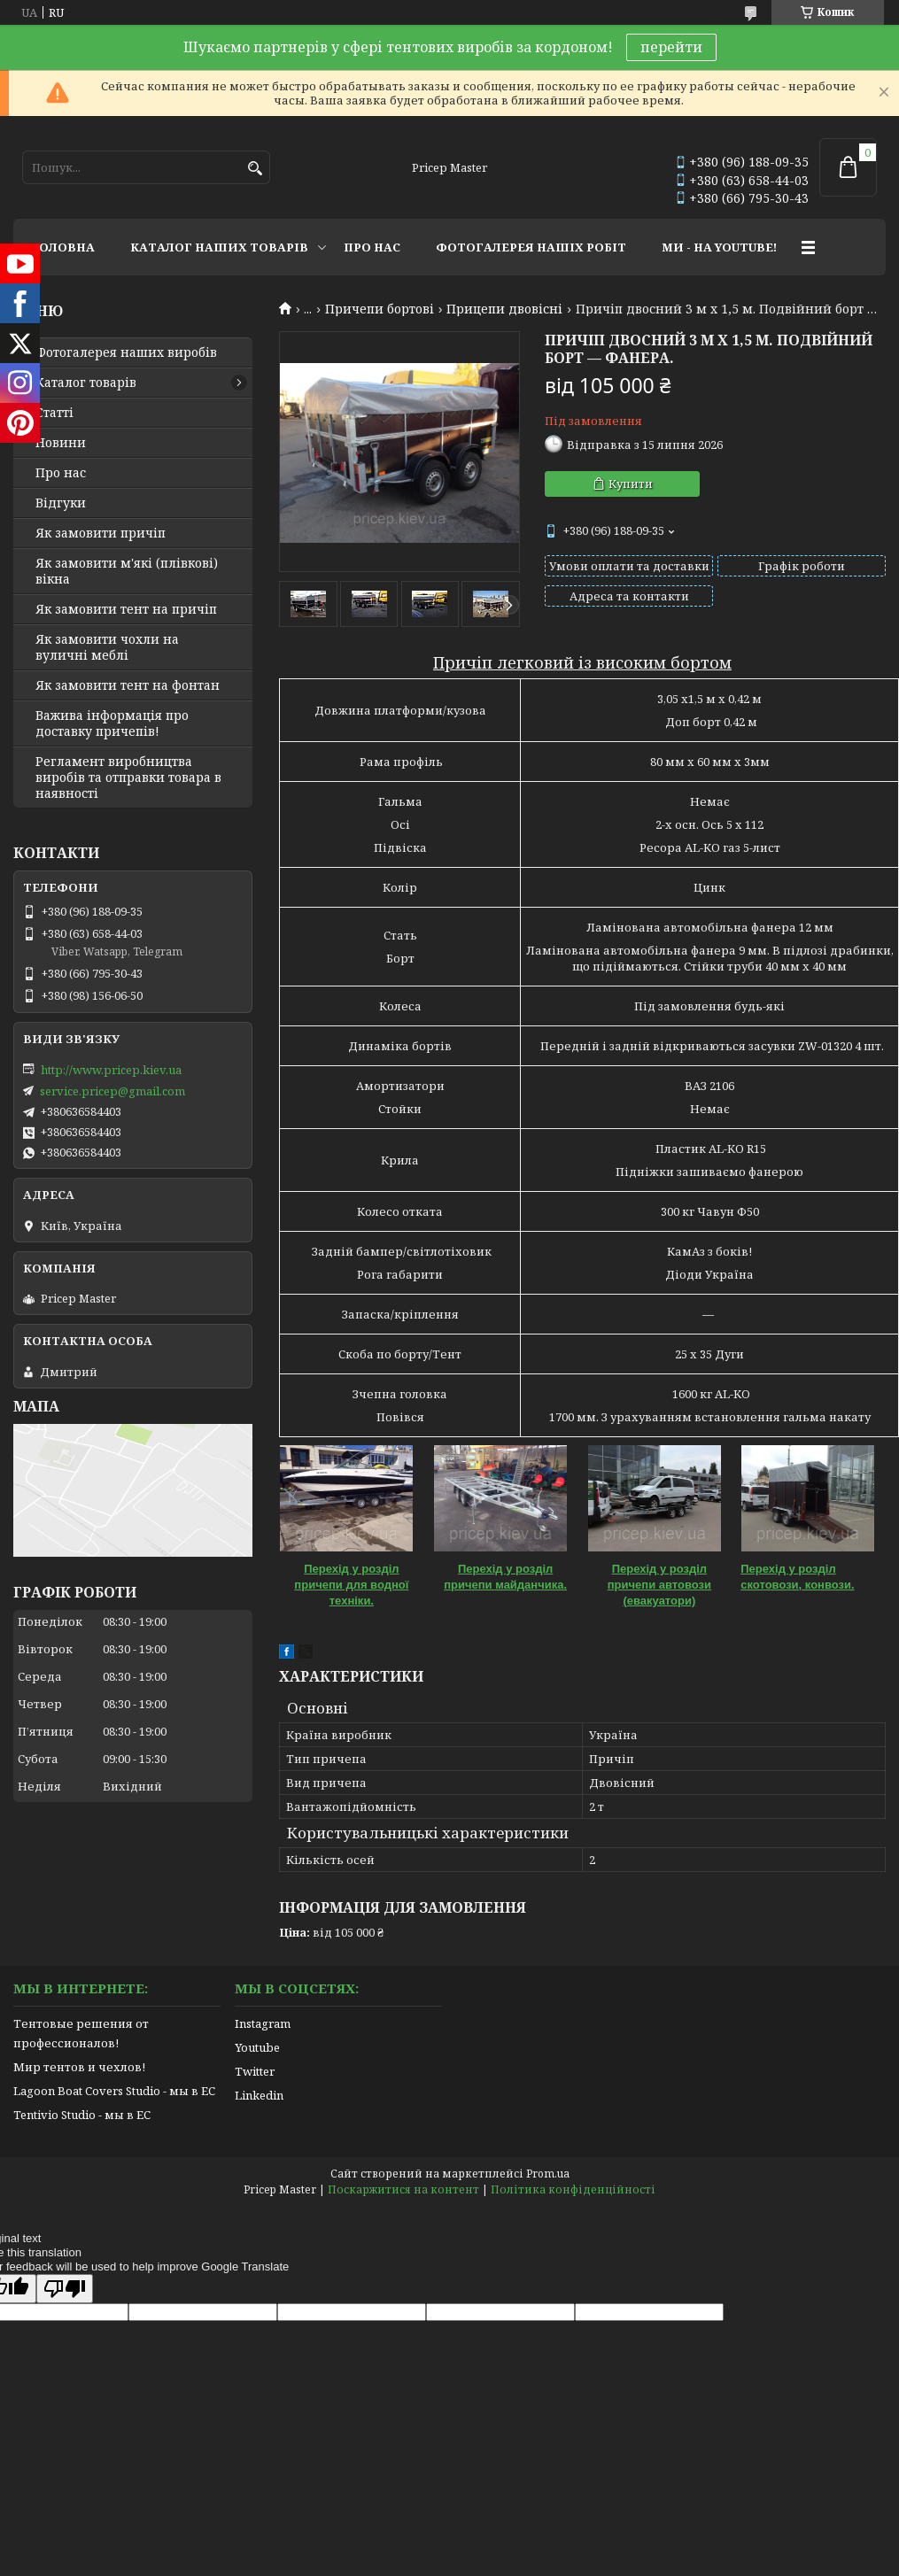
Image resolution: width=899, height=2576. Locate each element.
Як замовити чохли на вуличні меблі (107, 647)
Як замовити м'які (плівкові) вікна (126, 571)
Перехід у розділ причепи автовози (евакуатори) (659, 1584)
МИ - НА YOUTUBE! (719, 247)
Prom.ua (548, 2173)
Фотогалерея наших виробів (126, 352)
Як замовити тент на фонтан (127, 685)
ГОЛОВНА (63, 247)
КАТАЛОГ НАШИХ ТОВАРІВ (219, 247)
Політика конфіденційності (573, 2189)
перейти (671, 47)
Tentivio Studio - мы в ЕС (82, 2115)
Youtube (257, 2047)
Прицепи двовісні (504, 309)
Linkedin (259, 2095)
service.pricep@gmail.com (112, 1091)
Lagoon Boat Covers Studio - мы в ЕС (114, 2091)
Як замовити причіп (100, 533)
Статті (54, 413)
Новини (60, 443)
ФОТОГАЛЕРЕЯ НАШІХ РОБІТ (531, 247)
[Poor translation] (64, 2288)
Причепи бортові (379, 309)
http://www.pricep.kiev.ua (111, 1070)
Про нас (60, 473)
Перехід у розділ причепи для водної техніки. (351, 1584)
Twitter (255, 2071)
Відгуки (60, 503)
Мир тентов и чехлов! (79, 2067)
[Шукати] (254, 168)
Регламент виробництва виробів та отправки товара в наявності (128, 777)
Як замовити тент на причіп (126, 609)
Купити (630, 483)
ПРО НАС (372, 247)
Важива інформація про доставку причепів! (112, 723)
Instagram (263, 2023)
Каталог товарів (85, 383)
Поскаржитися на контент (403, 2189)
